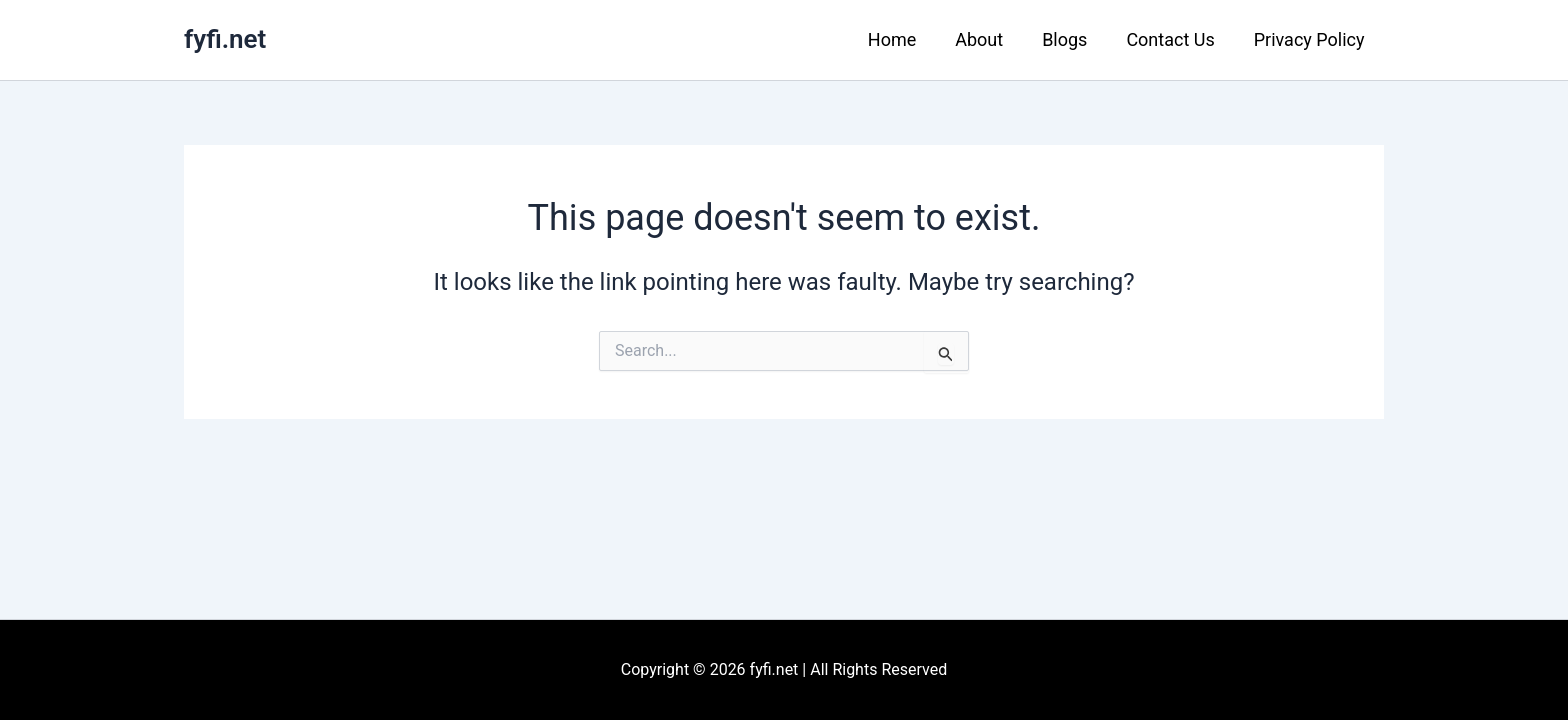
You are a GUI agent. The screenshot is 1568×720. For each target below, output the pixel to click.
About (990, 39)
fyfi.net (225, 39)
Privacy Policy (1310, 39)
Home (905, 39)
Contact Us (1175, 39)
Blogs (1072, 39)
